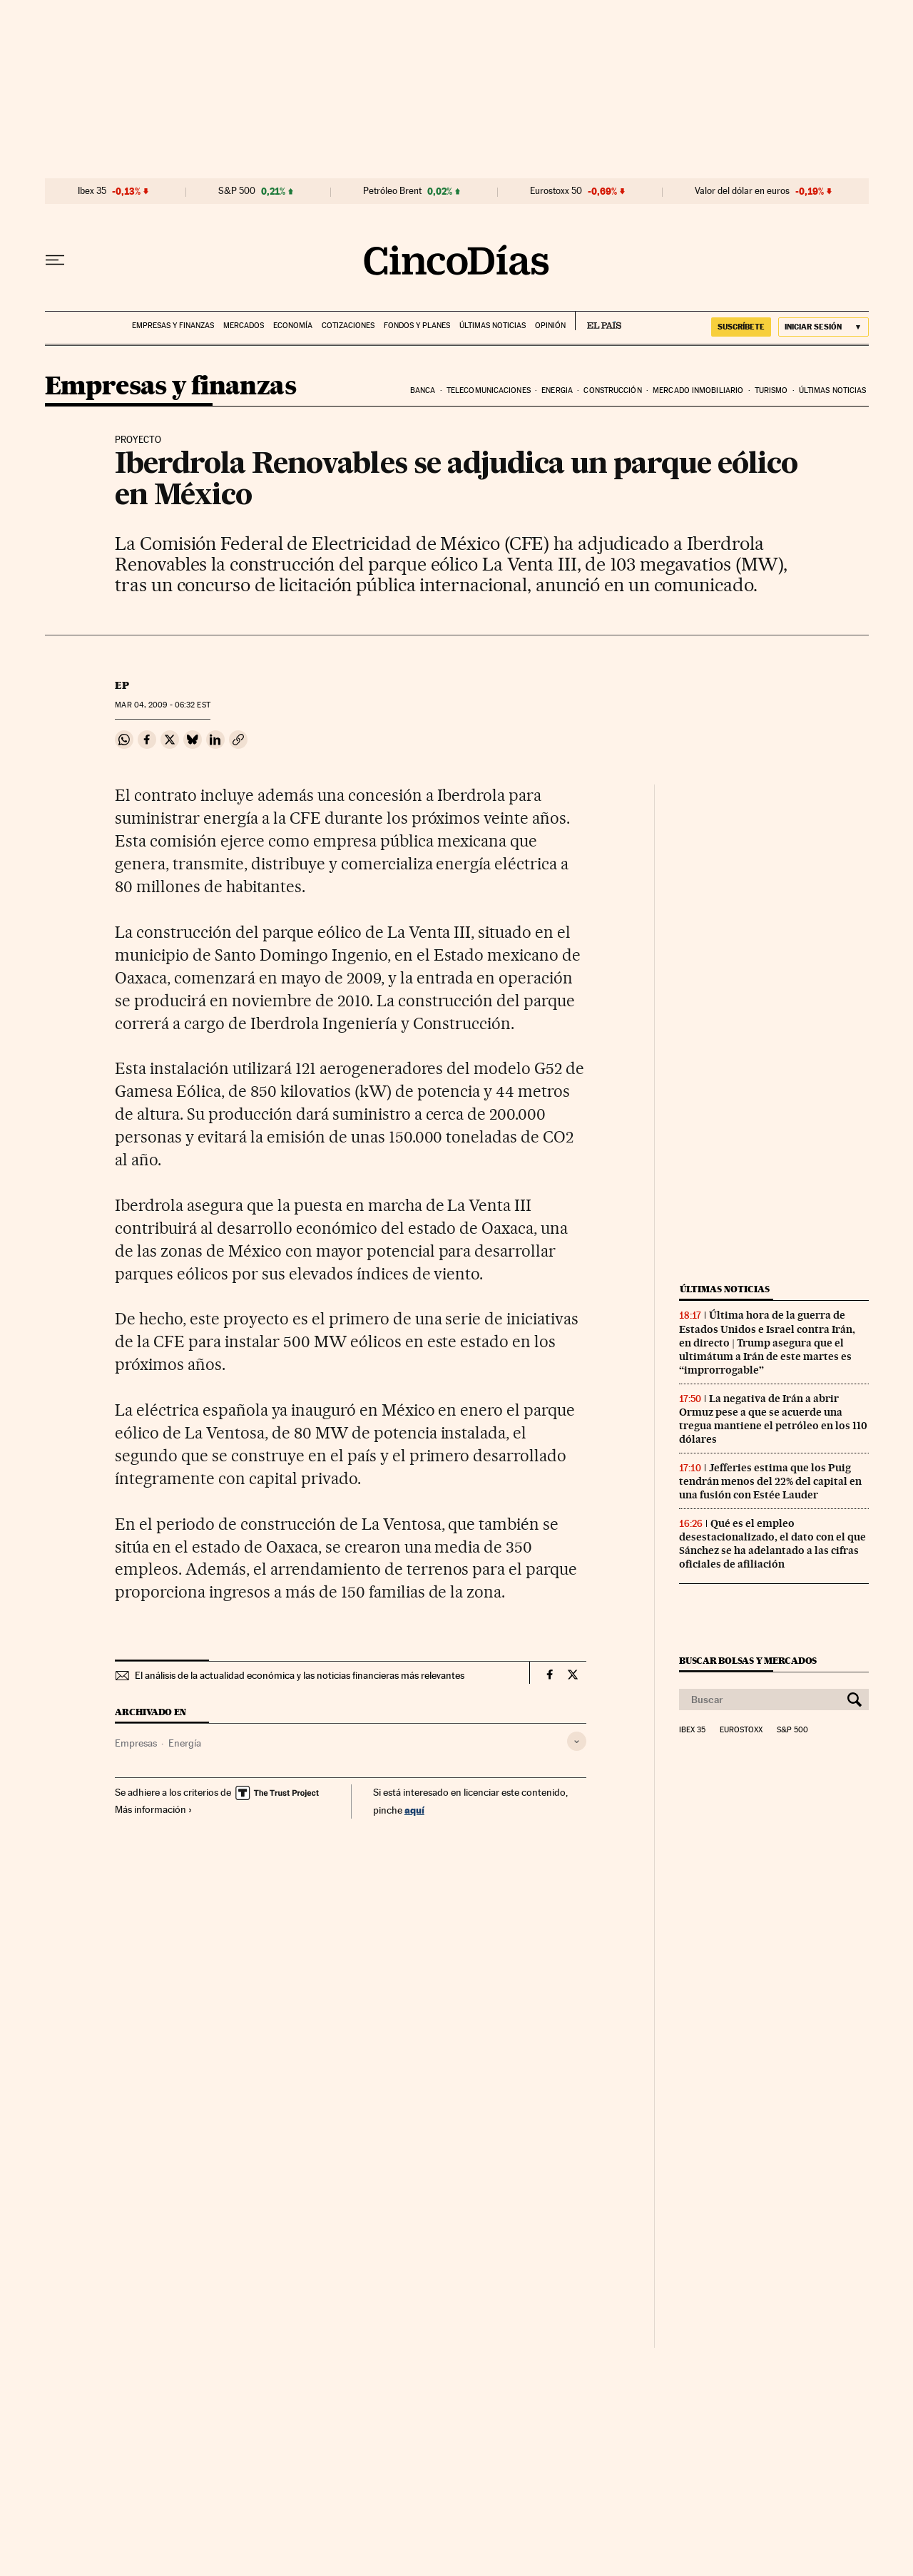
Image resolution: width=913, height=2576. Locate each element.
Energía (184, 1743)
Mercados (243, 325)
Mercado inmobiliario (698, 390)
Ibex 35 (92, 191)
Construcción (612, 390)
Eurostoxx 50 (556, 191)
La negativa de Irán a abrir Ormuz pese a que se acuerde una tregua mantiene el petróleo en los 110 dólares (773, 1419)
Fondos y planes (417, 325)
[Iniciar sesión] (823, 327)
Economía (292, 325)
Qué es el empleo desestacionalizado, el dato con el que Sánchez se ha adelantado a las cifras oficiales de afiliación (772, 1543)
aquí (414, 1810)
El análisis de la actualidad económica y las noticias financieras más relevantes (299, 1675)
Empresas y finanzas (173, 325)
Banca (423, 390)
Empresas (136, 1743)
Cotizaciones (348, 325)
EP (122, 685)
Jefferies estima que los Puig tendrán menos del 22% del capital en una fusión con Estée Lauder (770, 1481)
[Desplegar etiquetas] (576, 1741)
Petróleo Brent (392, 191)
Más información (154, 1809)
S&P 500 (236, 191)
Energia (557, 390)
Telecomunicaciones (489, 390)
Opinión (550, 325)
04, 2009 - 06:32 (162, 705)
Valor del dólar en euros (742, 191)
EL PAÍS (598, 321)
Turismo (771, 390)
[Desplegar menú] (55, 260)
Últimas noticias (492, 325)
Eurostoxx (741, 1730)
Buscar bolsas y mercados (748, 1660)
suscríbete (741, 327)
